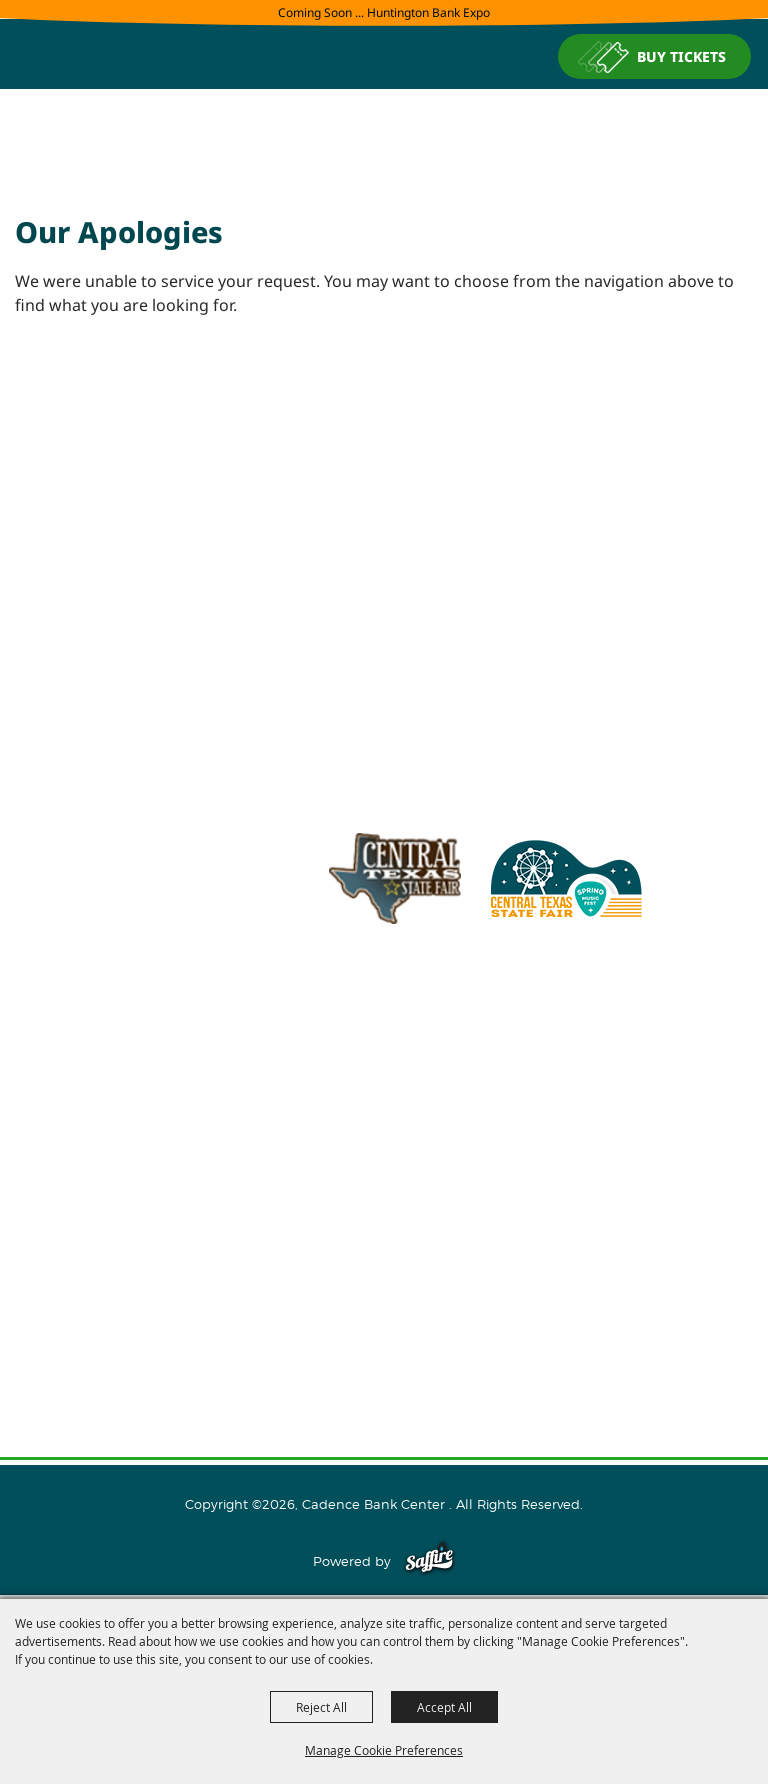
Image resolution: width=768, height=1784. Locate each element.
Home (384, 1092)
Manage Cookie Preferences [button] (384, 1750)
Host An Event (384, 1188)
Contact (384, 1284)
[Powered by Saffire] (429, 1561)
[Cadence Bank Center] (384, 132)
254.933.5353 (636, 1015)
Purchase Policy (384, 1380)
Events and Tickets (384, 1156)
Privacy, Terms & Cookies (384, 1348)
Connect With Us (384, 1252)
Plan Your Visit (384, 1220)
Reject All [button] (321, 1707)
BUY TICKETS (681, 56)
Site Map (384, 1316)
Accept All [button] (444, 1707)
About (384, 1124)
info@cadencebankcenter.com (470, 1015)
